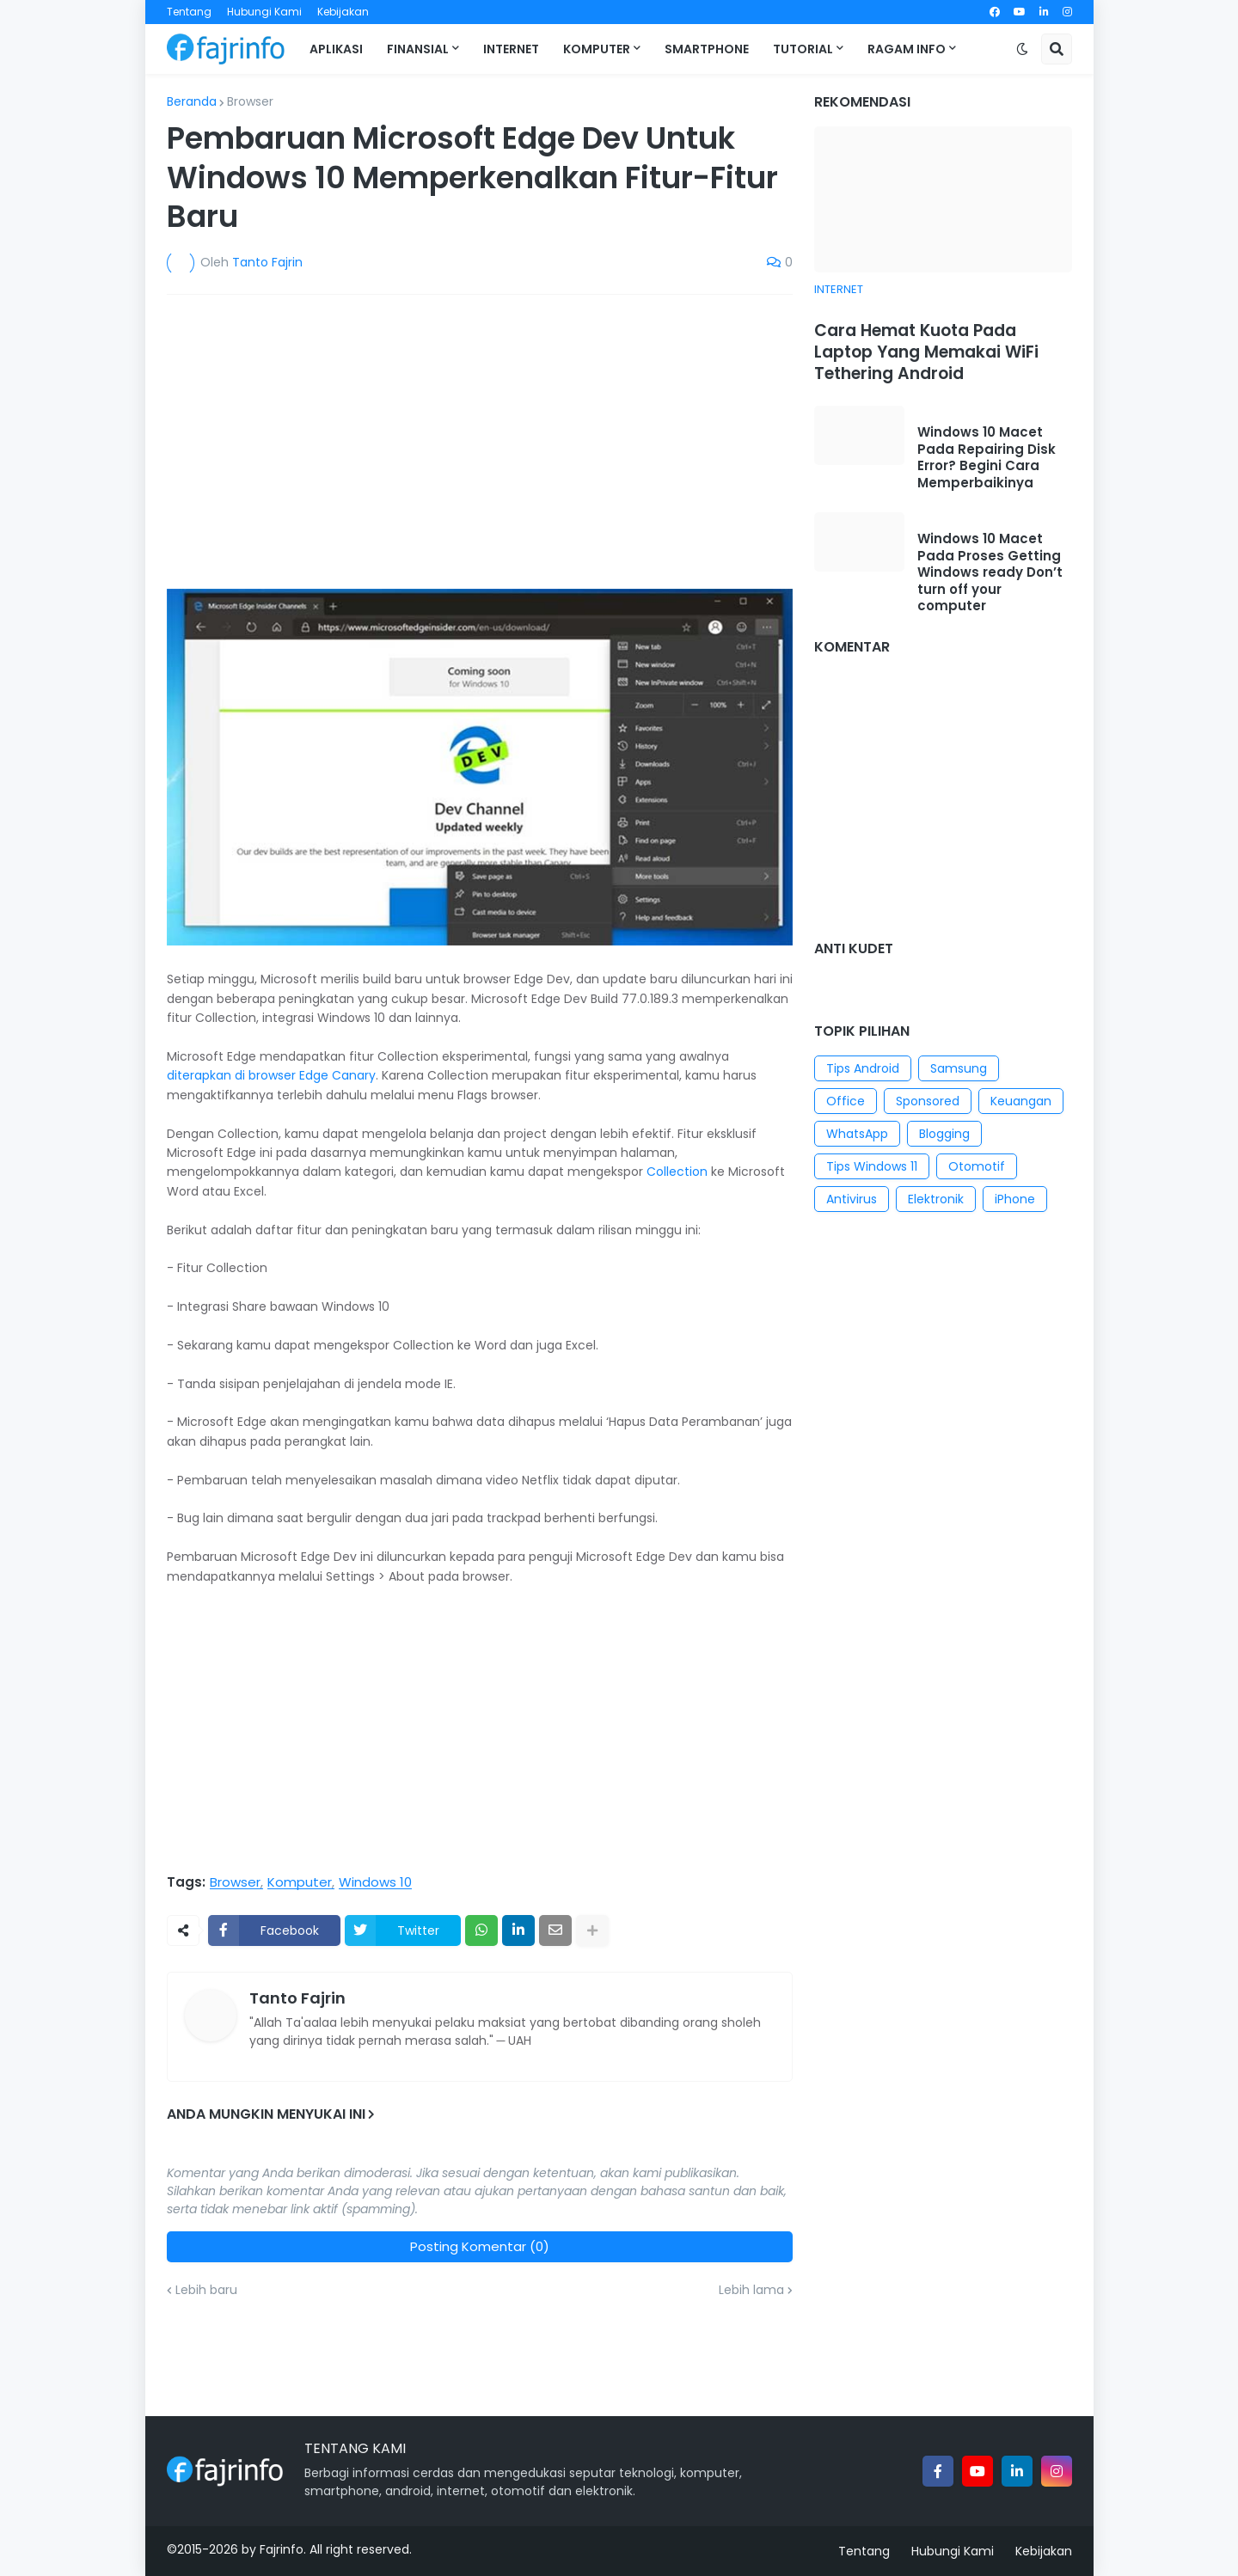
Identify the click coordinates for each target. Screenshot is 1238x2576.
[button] (1022, 49)
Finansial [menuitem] (418, 49)
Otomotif (976, 1166)
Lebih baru (206, 2290)
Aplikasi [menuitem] (336, 49)
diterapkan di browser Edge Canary (271, 1075)
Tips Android (862, 1068)
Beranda (192, 101)
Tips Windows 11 (871, 1166)
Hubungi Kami (264, 11)
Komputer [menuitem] (596, 49)
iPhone (1015, 1199)
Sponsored (927, 1101)
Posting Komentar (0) (479, 2246)
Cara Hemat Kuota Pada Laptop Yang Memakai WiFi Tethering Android (926, 352)
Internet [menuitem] (511, 49)
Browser (250, 101)
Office (845, 1101)
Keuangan (1020, 1101)
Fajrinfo (281, 2549)
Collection (677, 1171)
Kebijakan (343, 11)
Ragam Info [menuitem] (906, 49)
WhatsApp (857, 1133)
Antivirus (851, 1199)
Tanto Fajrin (297, 1998)
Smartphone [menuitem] (707, 49)
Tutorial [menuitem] (803, 49)
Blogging (944, 1133)
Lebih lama (751, 2290)
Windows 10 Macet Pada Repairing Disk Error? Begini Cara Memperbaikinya (986, 457)
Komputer (299, 1882)
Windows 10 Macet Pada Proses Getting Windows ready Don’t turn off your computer (990, 572)
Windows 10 (375, 1882)
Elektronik (936, 1199)
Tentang (189, 11)
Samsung (958, 1068)
